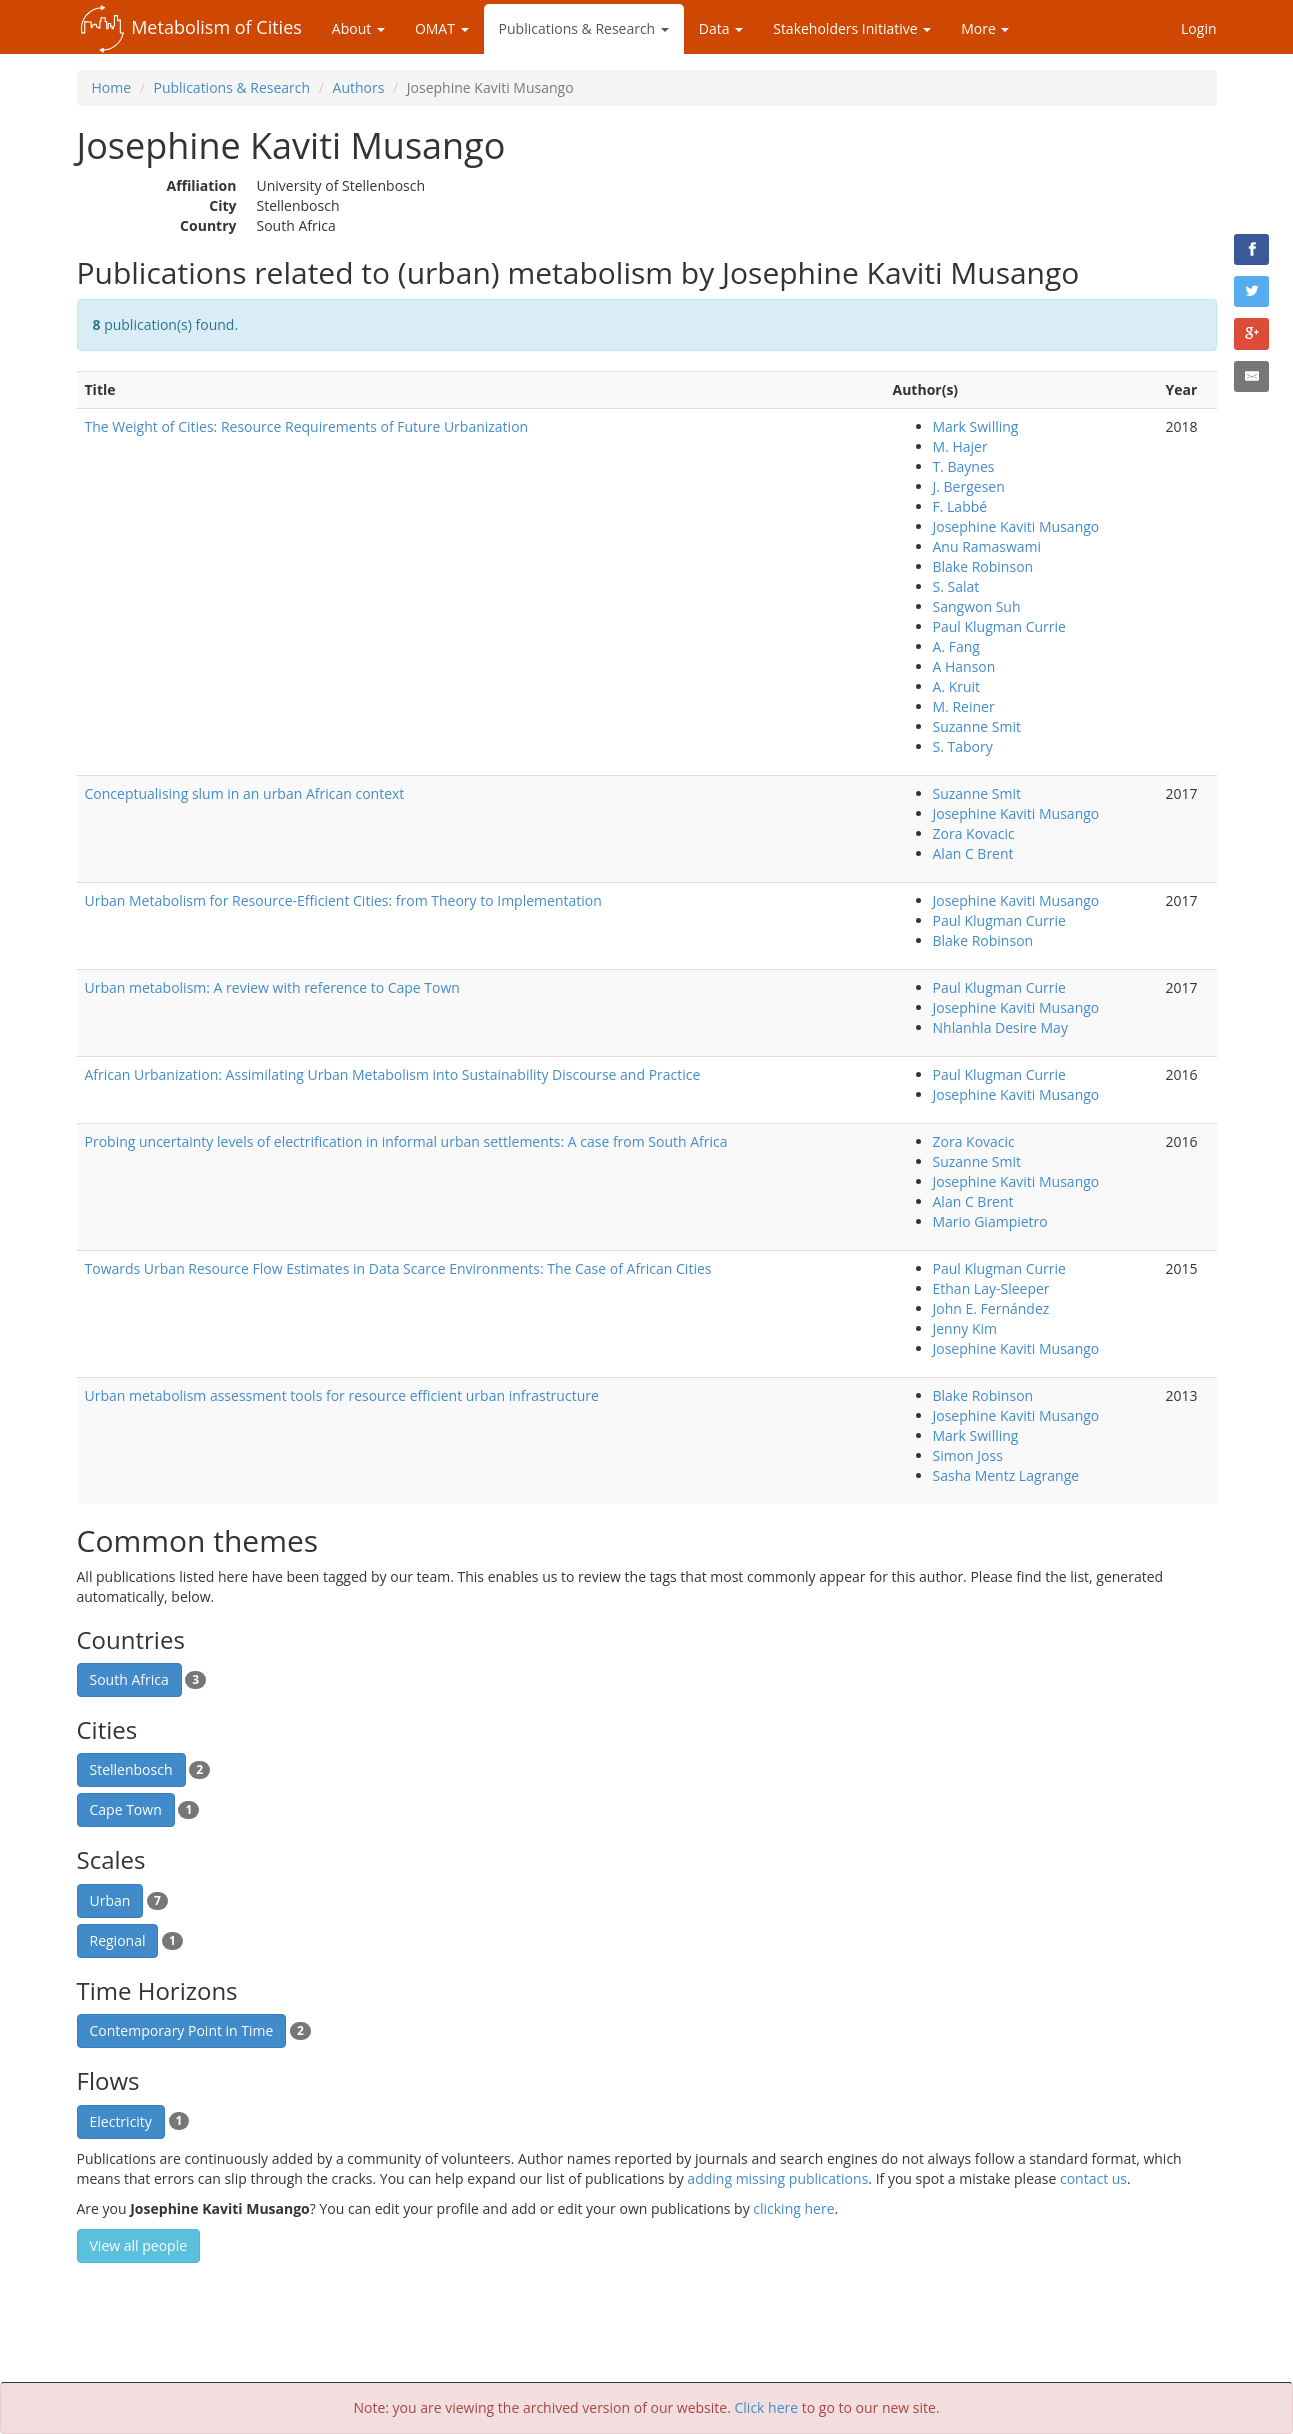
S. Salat (956, 586)
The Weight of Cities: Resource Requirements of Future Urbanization (307, 426)
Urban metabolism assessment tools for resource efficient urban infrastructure (342, 1395)
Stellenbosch (131, 1769)
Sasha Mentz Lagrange (1006, 1475)
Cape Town (126, 1809)
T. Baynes (964, 466)
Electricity (121, 2121)
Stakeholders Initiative (852, 28)
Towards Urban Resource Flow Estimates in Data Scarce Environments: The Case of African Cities (398, 1268)
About (358, 28)
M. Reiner (964, 706)
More (985, 28)
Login (1198, 28)
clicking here (793, 2208)
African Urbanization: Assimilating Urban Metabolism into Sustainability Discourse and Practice (393, 1074)
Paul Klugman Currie (999, 626)
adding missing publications (777, 2178)
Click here (767, 2407)
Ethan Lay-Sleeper (991, 1288)
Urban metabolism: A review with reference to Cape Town (272, 987)
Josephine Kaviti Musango (1016, 526)
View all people (139, 2245)
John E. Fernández (991, 1308)
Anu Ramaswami (987, 546)
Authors (359, 87)
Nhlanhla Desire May (1000, 1027)
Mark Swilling (976, 426)
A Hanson (964, 666)
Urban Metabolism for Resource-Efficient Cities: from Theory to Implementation (343, 900)
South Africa (129, 1679)
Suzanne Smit (977, 726)
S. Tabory (963, 746)
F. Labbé (960, 506)
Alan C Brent (973, 853)
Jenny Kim (965, 1328)
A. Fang (956, 646)
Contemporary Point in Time (182, 2030)
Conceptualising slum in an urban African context (245, 793)
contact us (1093, 2178)
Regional (118, 1940)
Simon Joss (968, 1455)
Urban (110, 1900)
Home (112, 87)
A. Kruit (957, 686)
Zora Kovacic (974, 833)
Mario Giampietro (990, 1221)
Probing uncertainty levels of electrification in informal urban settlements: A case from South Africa (406, 1141)
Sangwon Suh (977, 606)
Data (721, 28)
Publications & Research (584, 28)
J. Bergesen (969, 486)
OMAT (442, 28)
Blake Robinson (983, 566)
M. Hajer (960, 446)
